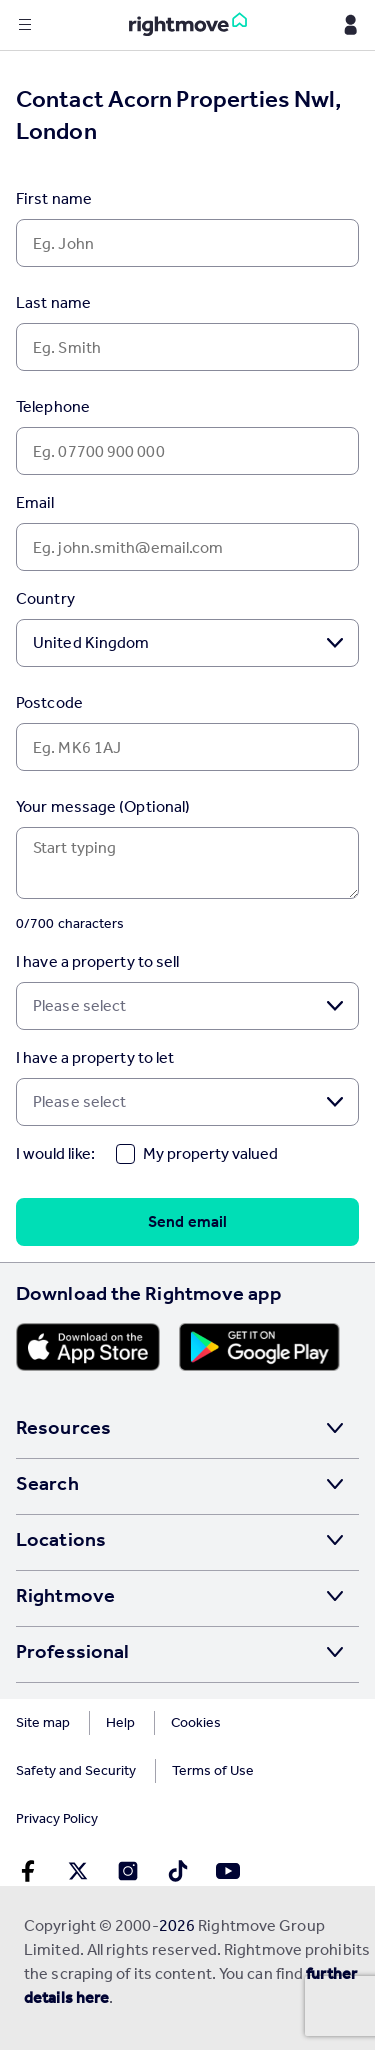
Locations (61, 1539)
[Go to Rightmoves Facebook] (28, 1871)
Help (120, 1722)
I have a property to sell (98, 961)
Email (35, 502)
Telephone (53, 406)
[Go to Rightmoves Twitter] (78, 1871)
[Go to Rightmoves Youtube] (228, 1871)
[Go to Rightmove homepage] (188, 25)
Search (47, 1483)
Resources (63, 1427)
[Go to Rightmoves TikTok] (178, 1871)
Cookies (196, 1722)
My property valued (210, 1153)
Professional (72, 1651)
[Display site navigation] (25, 25)
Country (45, 598)
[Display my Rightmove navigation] (350, 25)
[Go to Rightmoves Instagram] (128, 1871)
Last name (53, 302)
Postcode (49, 702)
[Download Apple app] (88, 1347)
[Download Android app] (259, 1347)
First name (54, 198)
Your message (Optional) (103, 806)
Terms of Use (213, 1770)
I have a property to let (95, 1057)
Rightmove (65, 1595)
